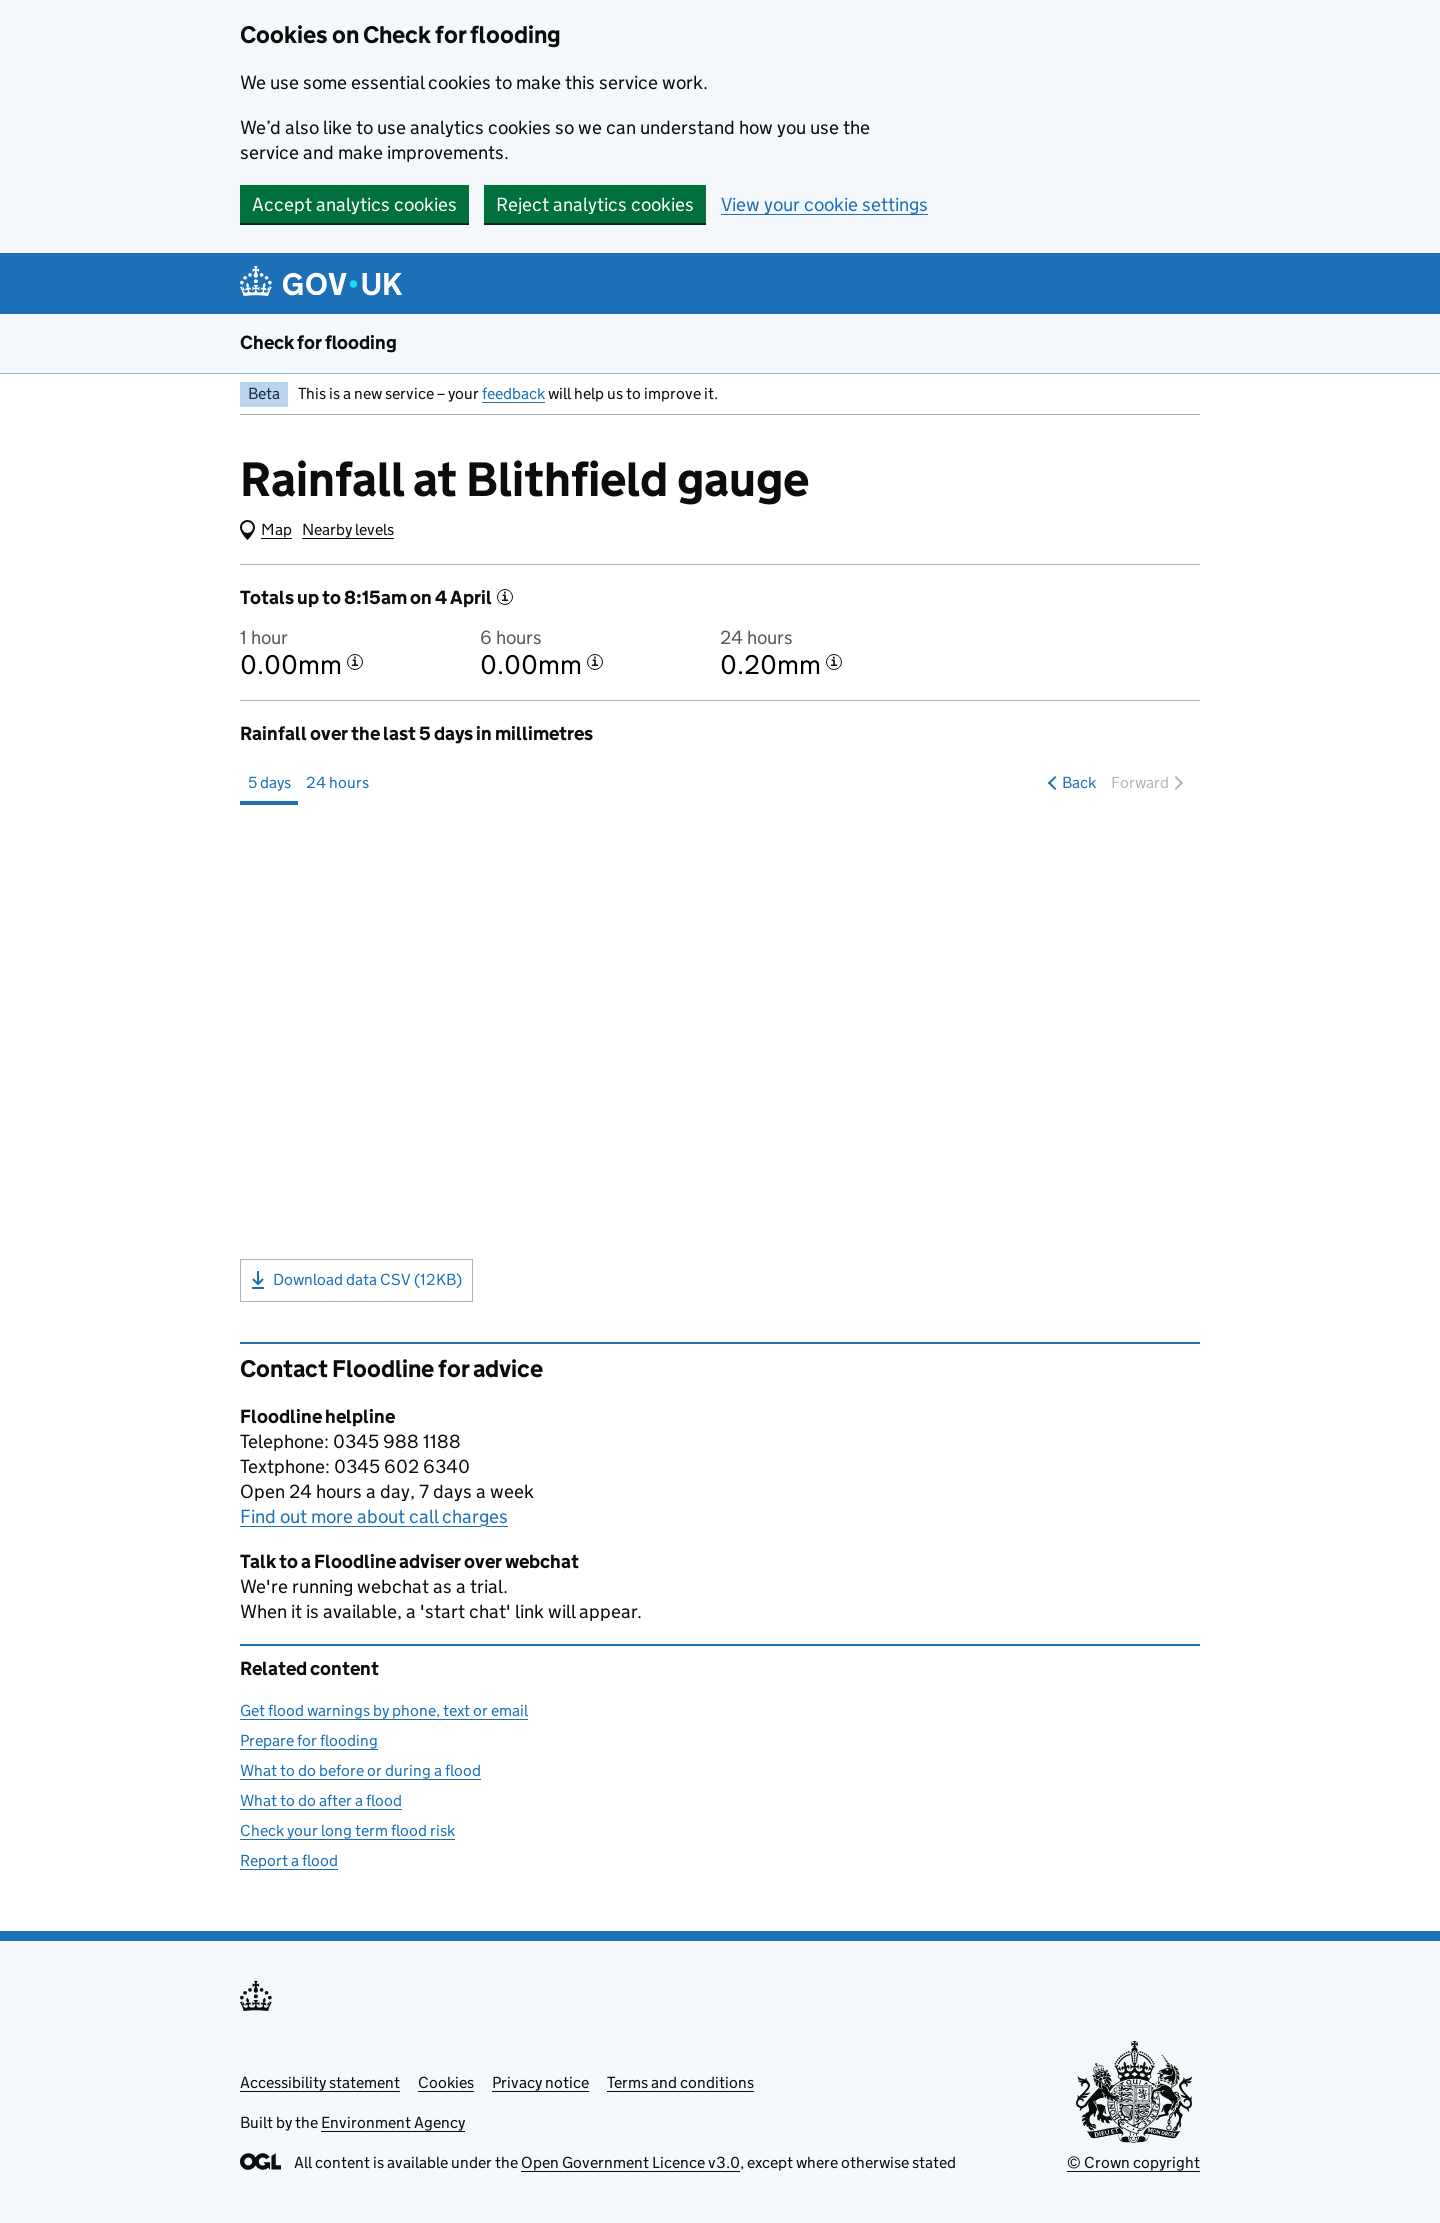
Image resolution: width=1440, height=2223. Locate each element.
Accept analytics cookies (354, 204)
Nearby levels (348, 529)
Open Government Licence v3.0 (630, 2162)
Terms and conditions (680, 2082)
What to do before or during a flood (360, 1770)
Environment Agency (393, 2122)
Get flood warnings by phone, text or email (384, 1710)
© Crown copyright (1133, 2162)
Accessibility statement (320, 2082)
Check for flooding (318, 342)
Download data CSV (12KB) (356, 1280)
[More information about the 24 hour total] (834, 662)
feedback (513, 393)
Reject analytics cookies (595, 204)
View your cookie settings (824, 204)
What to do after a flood (321, 1800)
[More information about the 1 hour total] (355, 662)
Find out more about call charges (374, 1516)
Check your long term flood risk (347, 1830)
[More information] (505, 597)
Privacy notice (540, 2082)
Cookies (446, 2082)
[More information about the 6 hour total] (595, 662)
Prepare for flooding (309, 1740)
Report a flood (289, 1860)
